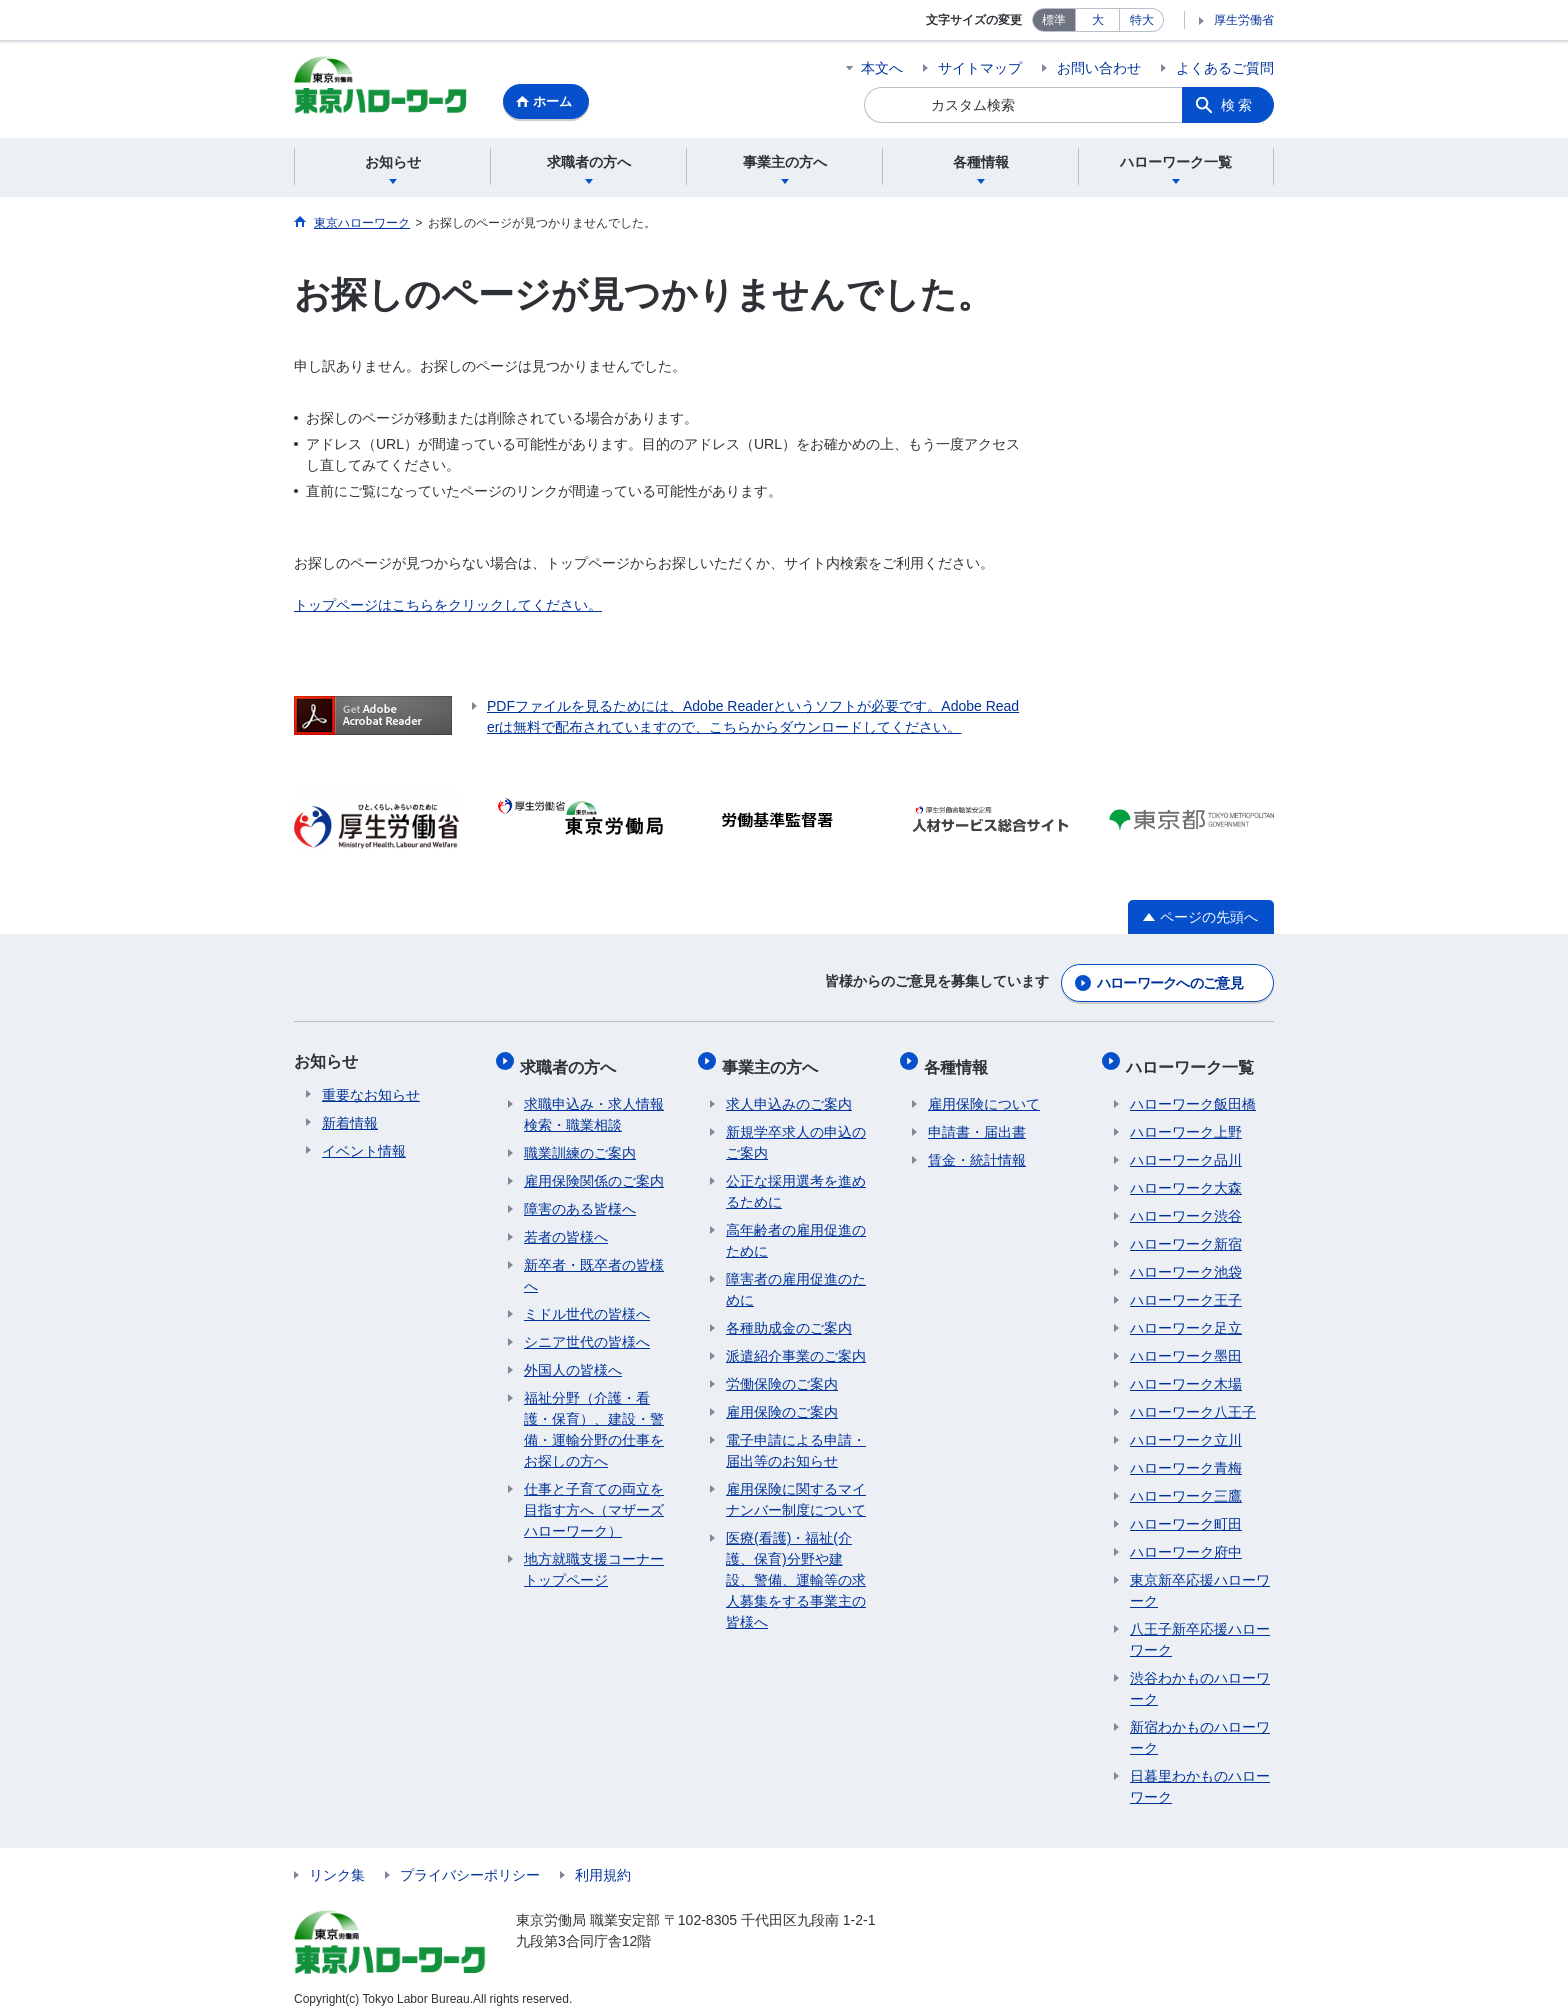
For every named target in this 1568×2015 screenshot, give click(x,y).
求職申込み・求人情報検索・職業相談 (594, 1104)
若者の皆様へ (566, 1227)
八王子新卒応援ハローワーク (1200, 1629)
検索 (1238, 105)
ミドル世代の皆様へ (587, 1304)
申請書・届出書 (977, 1122)
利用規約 (603, 1865)
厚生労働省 (1244, 20)
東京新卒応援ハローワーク (1200, 1580)
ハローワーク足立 (1186, 1318)
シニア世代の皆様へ (587, 1332)
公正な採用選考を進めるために (796, 1181)
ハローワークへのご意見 (1170, 982)
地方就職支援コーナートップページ (594, 1559)
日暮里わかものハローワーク (1200, 1776)
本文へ (882, 68)
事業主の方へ (774, 1060)
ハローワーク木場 (1186, 1374)
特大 (1142, 20)
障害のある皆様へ (580, 1199)
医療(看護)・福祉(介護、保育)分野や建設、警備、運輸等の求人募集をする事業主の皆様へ (796, 1570)
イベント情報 (364, 1150)
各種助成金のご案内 (789, 1318)
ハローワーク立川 (1186, 1430)
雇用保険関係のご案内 (594, 1171)
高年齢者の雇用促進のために (796, 1230)
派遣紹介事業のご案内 (796, 1346)
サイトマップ (980, 68)
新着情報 (350, 1122)
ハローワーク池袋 (1186, 1262)
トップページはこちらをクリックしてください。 (448, 608)
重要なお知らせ (371, 1094)
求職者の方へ (572, 1060)
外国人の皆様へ (573, 1360)
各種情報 (960, 1060)
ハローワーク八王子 (1193, 1402)
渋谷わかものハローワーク (1200, 1678)
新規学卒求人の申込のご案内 (796, 1132)
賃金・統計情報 (977, 1150)
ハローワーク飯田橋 (1193, 1094)
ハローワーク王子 (1186, 1290)
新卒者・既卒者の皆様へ (594, 1265)
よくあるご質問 (1225, 68)
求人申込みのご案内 (789, 1094)
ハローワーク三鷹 (1186, 1486)
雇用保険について (984, 1094)
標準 (1054, 20)
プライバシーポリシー (470, 1865)
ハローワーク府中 (1186, 1542)
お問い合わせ (1099, 68)
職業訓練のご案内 (580, 1143)
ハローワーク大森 (1186, 1178)
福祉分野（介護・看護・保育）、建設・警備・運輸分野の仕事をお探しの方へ (594, 1419)
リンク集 (337, 1865)
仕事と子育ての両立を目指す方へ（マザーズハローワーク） (594, 1500)
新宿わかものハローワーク (1200, 1727)
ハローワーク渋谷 (1186, 1206)
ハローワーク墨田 (1186, 1346)
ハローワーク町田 (1186, 1514)
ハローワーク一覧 (1194, 1060)
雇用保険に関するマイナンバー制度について (796, 1489)
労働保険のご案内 (782, 1374)
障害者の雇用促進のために (796, 1279)
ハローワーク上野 (1186, 1122)
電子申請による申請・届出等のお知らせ (796, 1440)
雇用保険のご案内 (782, 1402)
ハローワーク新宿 (1186, 1234)
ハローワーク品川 (1186, 1150)
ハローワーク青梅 (1186, 1458)
